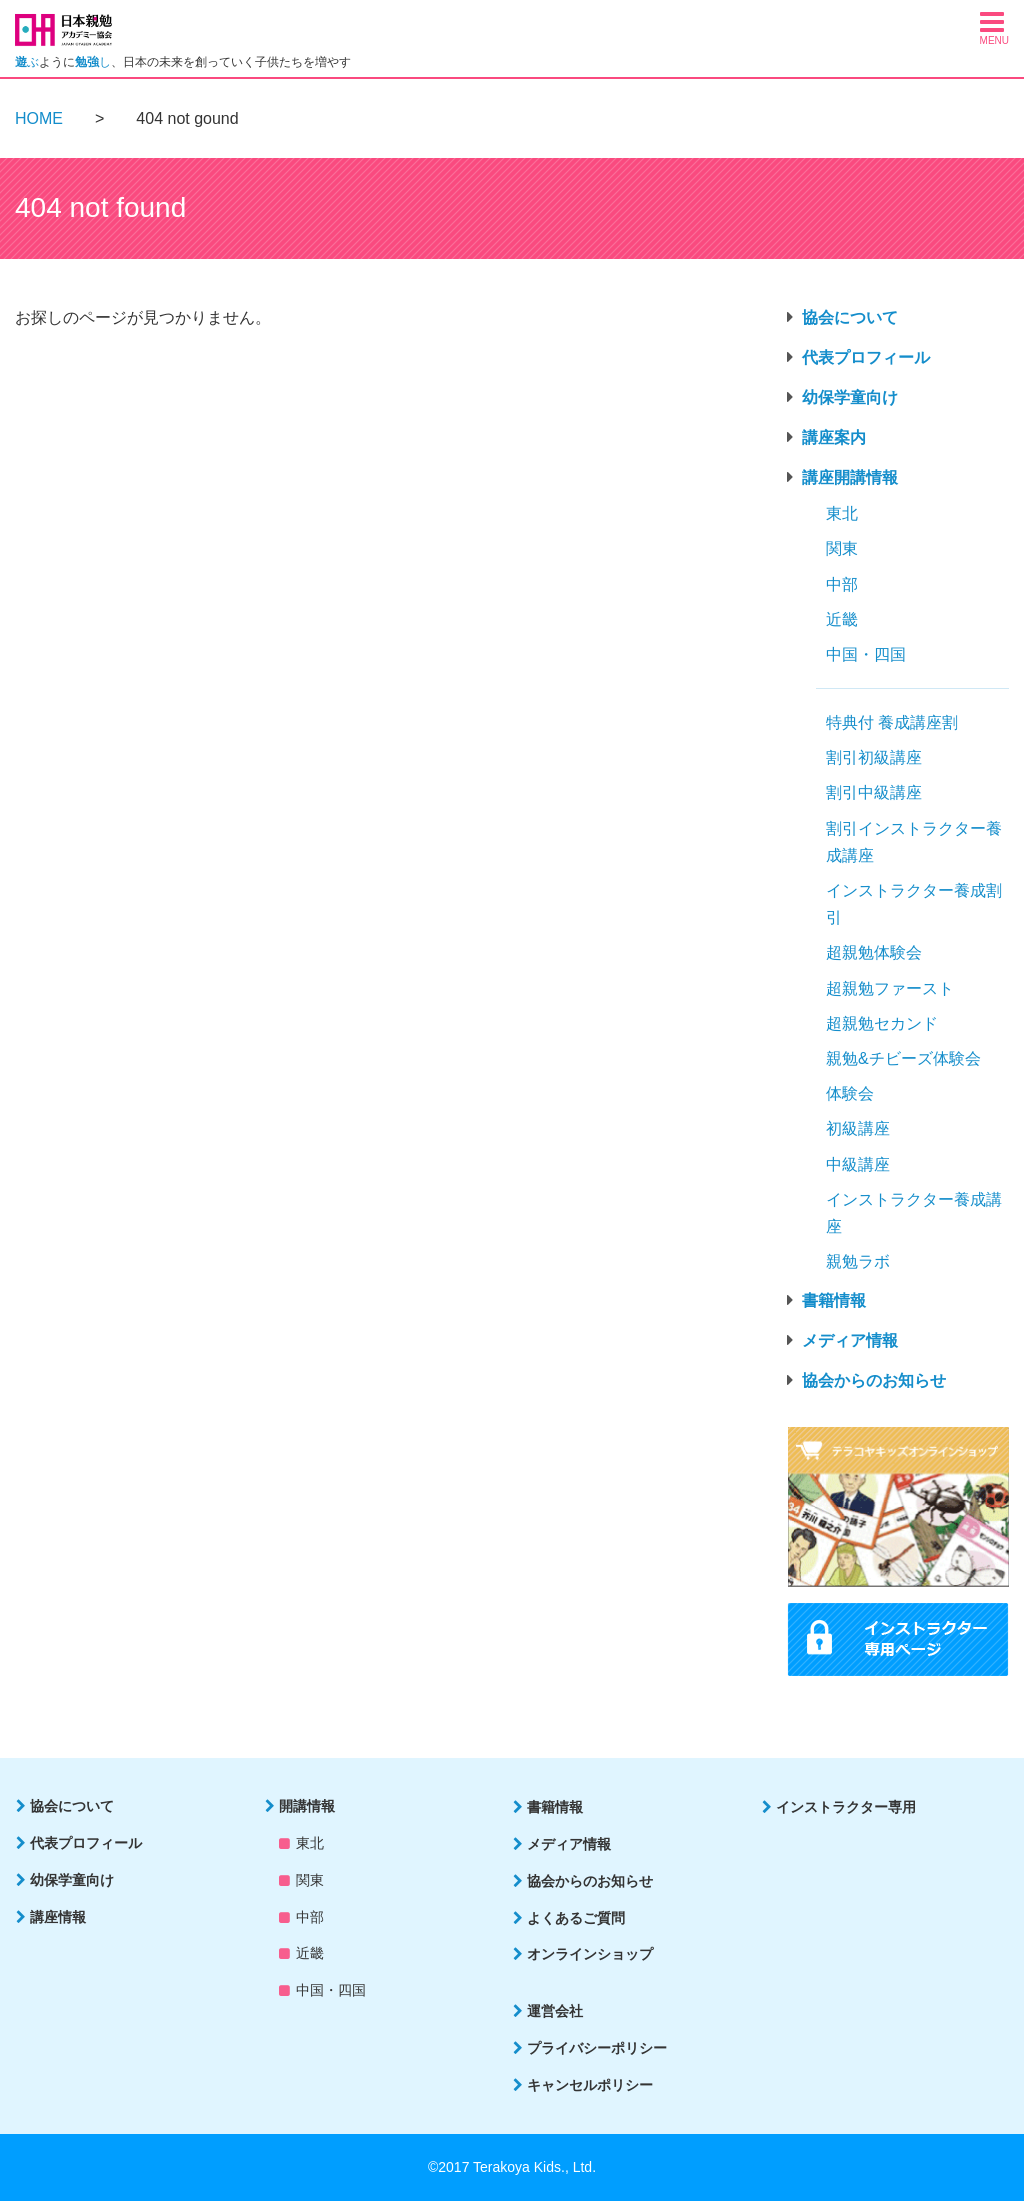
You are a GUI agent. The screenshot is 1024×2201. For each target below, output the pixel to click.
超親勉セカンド (882, 1023)
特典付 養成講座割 (892, 722)
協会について (850, 317)
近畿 (842, 619)
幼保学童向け (850, 397)
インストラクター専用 (846, 1807)
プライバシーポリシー (597, 2048)
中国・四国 (866, 654)
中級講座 (858, 1164)
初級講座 (858, 1128)
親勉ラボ (858, 1261)
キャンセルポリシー (590, 2085)
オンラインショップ (590, 1954)
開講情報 (307, 1806)
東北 (842, 513)
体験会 (850, 1093)
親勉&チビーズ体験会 (903, 1058)
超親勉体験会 (874, 952)
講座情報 (58, 1917)
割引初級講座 (874, 757)
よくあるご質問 (576, 1918)
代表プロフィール (866, 357)
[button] (994, 27)
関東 (842, 548)
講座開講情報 (850, 477)
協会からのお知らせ (874, 1380)
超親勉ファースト (890, 988)
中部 (842, 584)
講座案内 (834, 437)
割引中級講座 (874, 792)
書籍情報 (834, 1300)
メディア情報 (850, 1340)
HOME (39, 118)
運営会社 (555, 2011)
